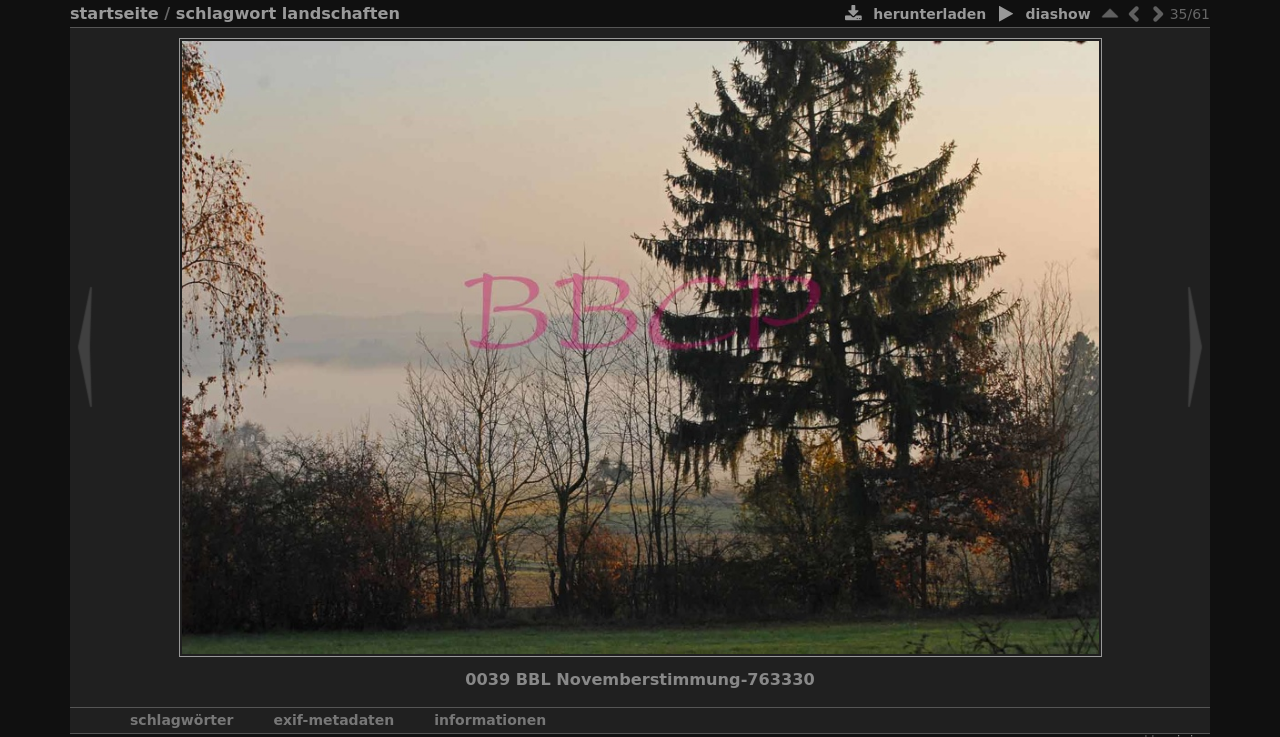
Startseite (114, 13)
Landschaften (341, 13)
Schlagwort (226, 13)
